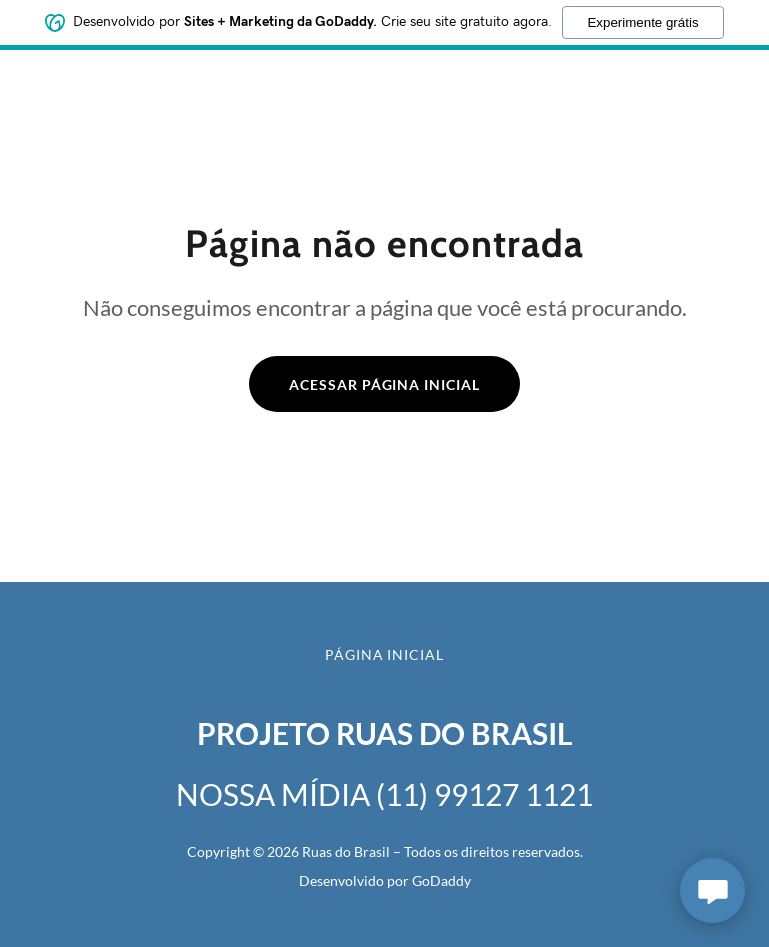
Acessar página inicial (385, 384)
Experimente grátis (642, 19)
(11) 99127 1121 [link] (484, 794)
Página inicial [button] (385, 654)
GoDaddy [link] (441, 880)
